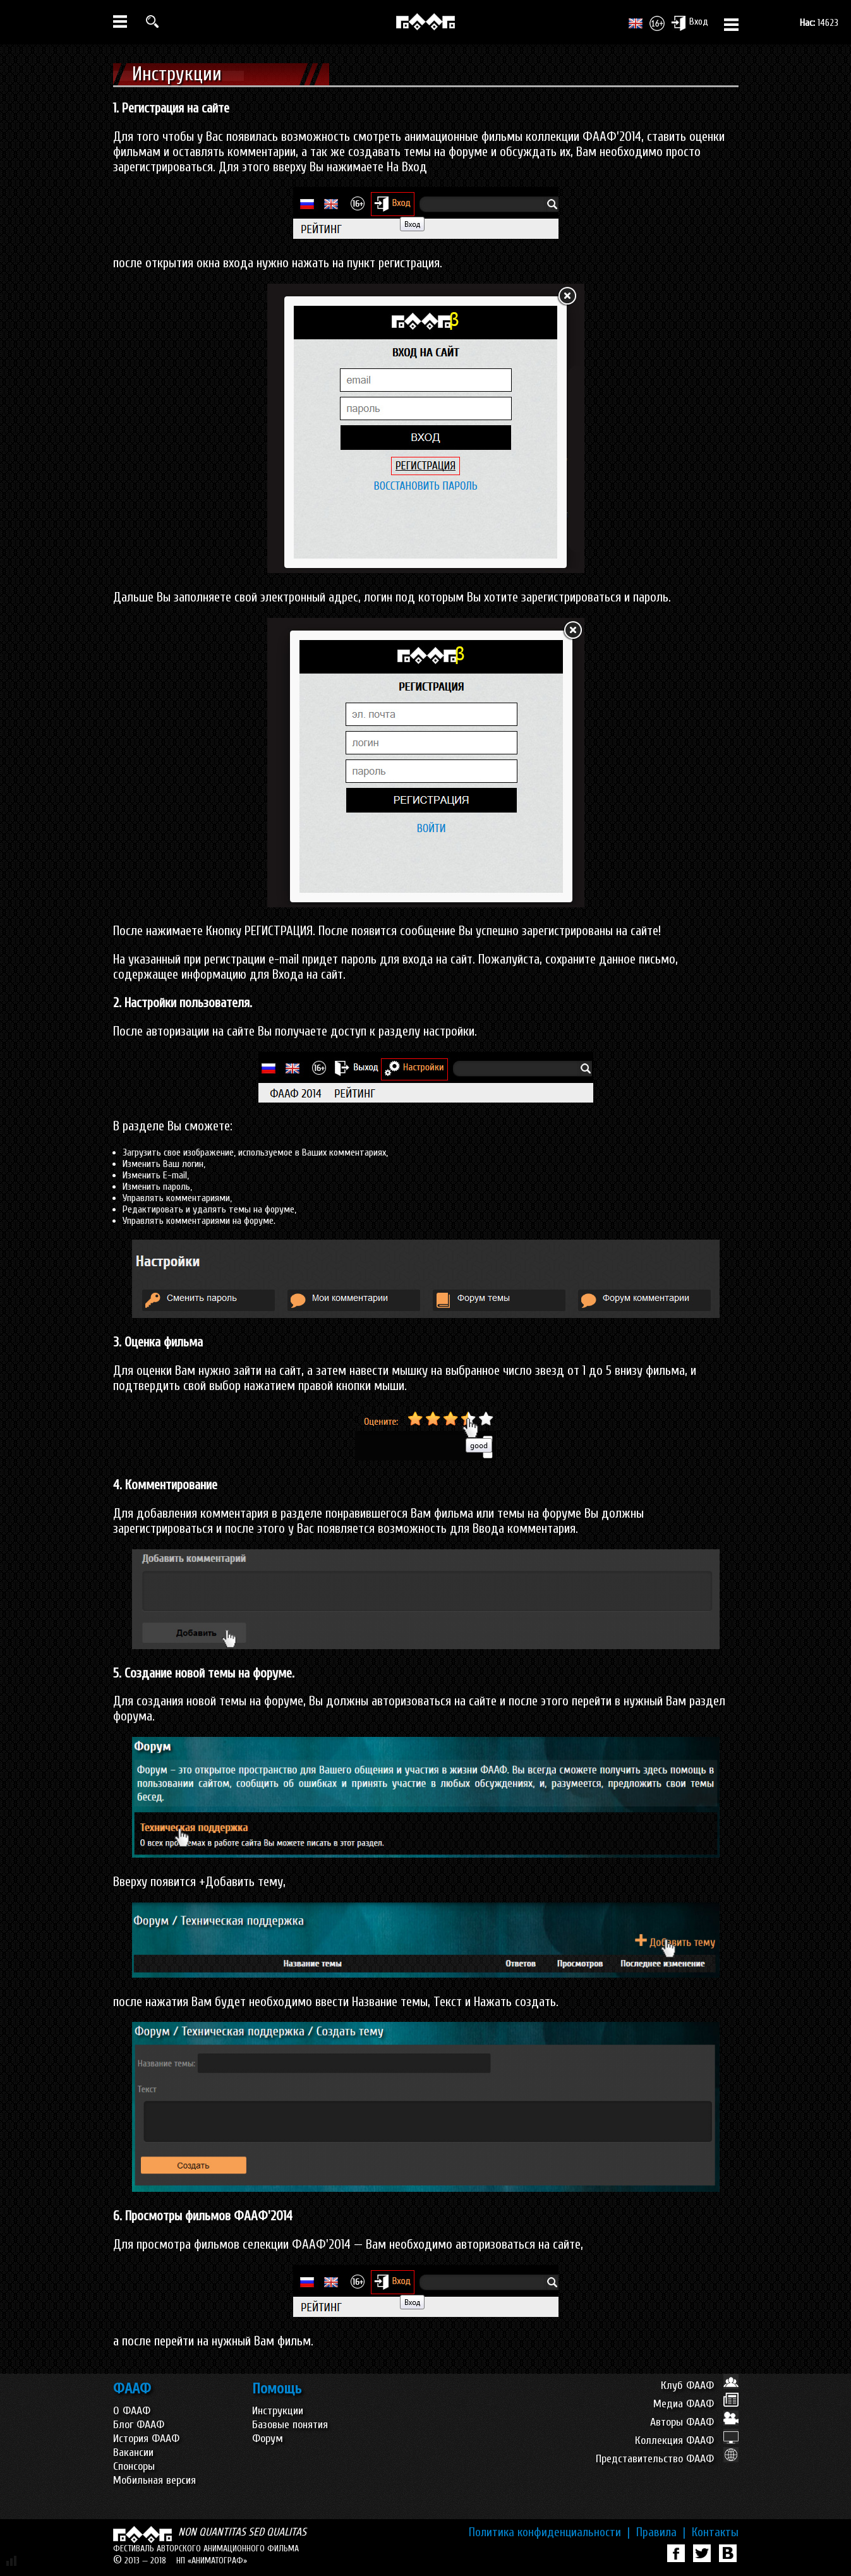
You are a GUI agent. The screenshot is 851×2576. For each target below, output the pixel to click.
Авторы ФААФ (694, 2422)
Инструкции (277, 2410)
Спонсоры (134, 2466)
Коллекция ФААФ (687, 2440)
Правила (660, 2532)
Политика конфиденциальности (549, 2532)
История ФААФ (146, 2438)
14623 (819, 22)
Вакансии (133, 2452)
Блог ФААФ (138, 2424)
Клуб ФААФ (700, 2385)
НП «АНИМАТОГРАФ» (211, 2560)
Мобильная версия (154, 2480)
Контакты (715, 2532)
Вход (689, 23)
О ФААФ (131, 2410)
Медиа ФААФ (696, 2403)
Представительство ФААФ (667, 2458)
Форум (267, 2438)
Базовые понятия (290, 2424)
